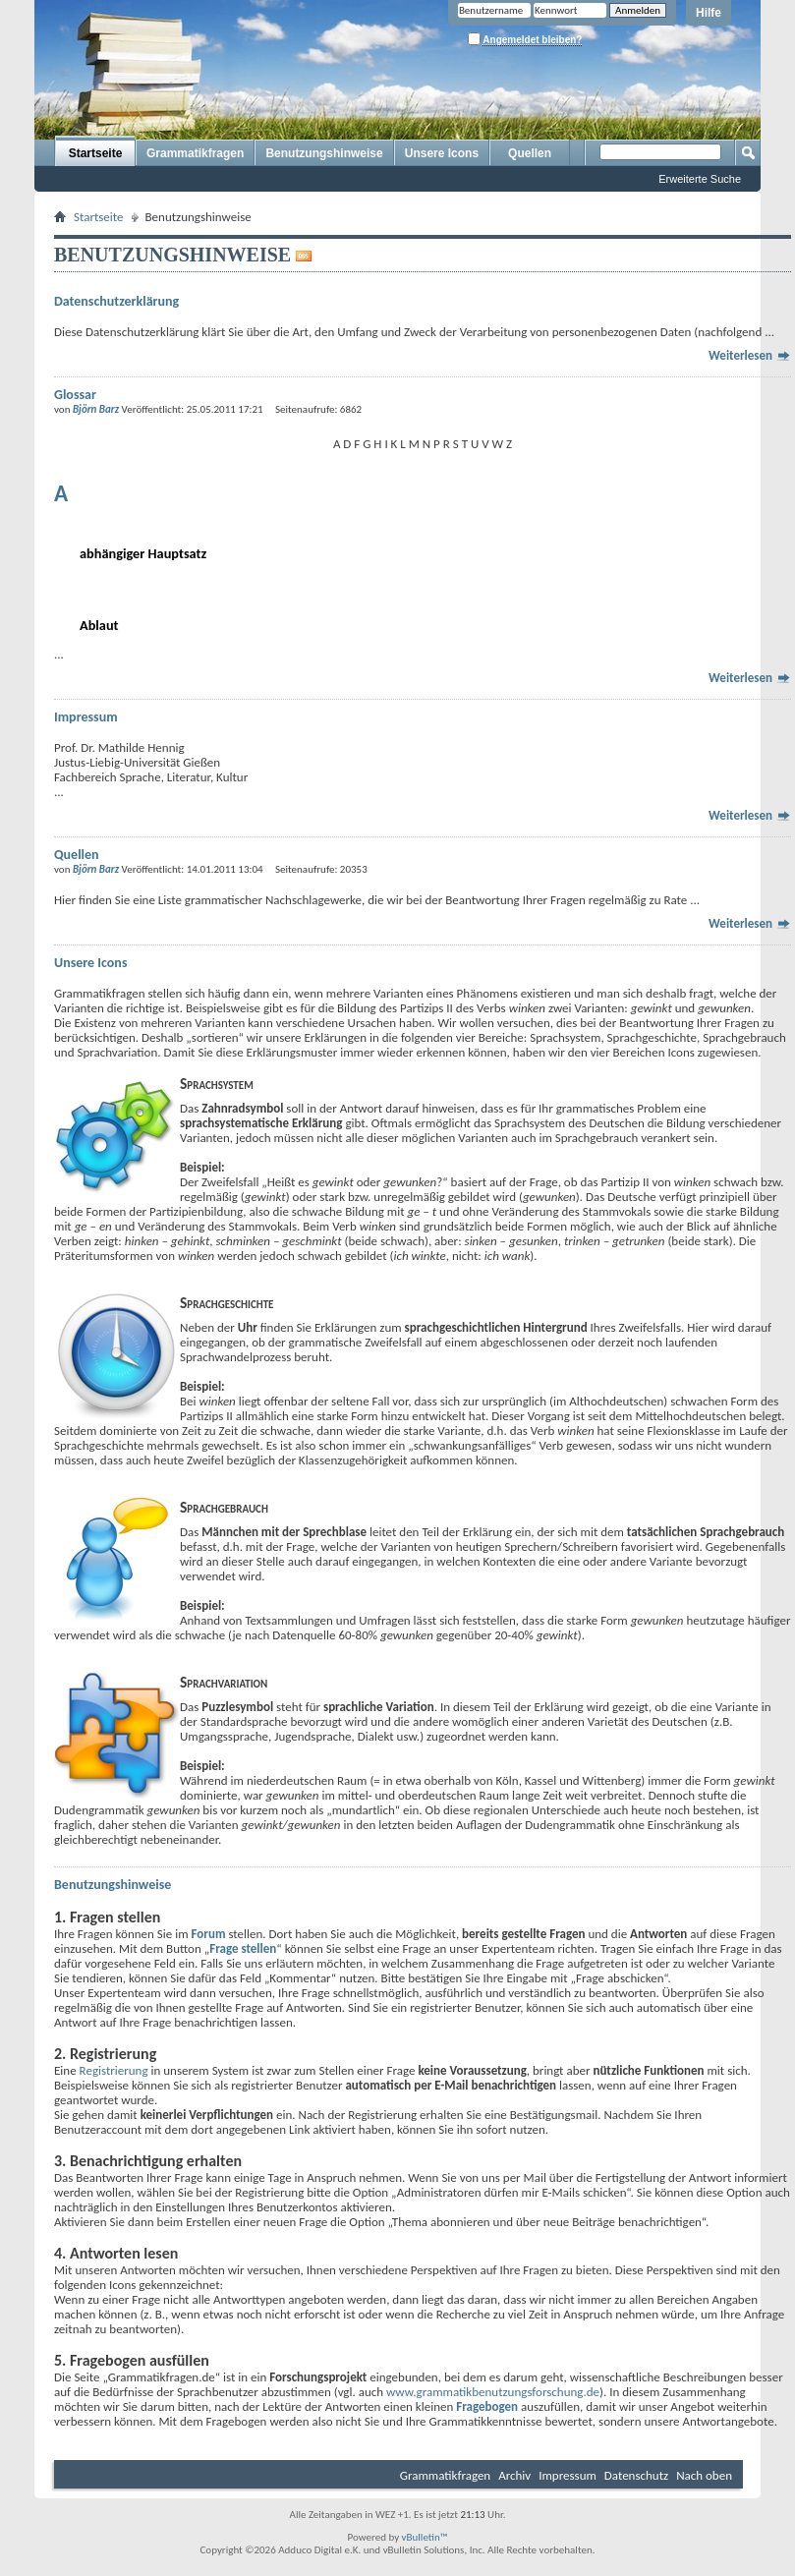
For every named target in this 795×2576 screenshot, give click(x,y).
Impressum (567, 2475)
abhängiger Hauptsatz (143, 553)
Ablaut (99, 625)
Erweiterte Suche (699, 179)
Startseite (96, 153)
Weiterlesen (750, 355)
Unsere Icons (442, 153)
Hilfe (708, 13)
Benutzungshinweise (323, 153)
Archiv (514, 2475)
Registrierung (114, 2070)
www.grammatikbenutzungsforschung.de (492, 2391)
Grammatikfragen (195, 153)
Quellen (529, 153)
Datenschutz (636, 2475)
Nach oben (704, 2475)
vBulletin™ (425, 2537)
